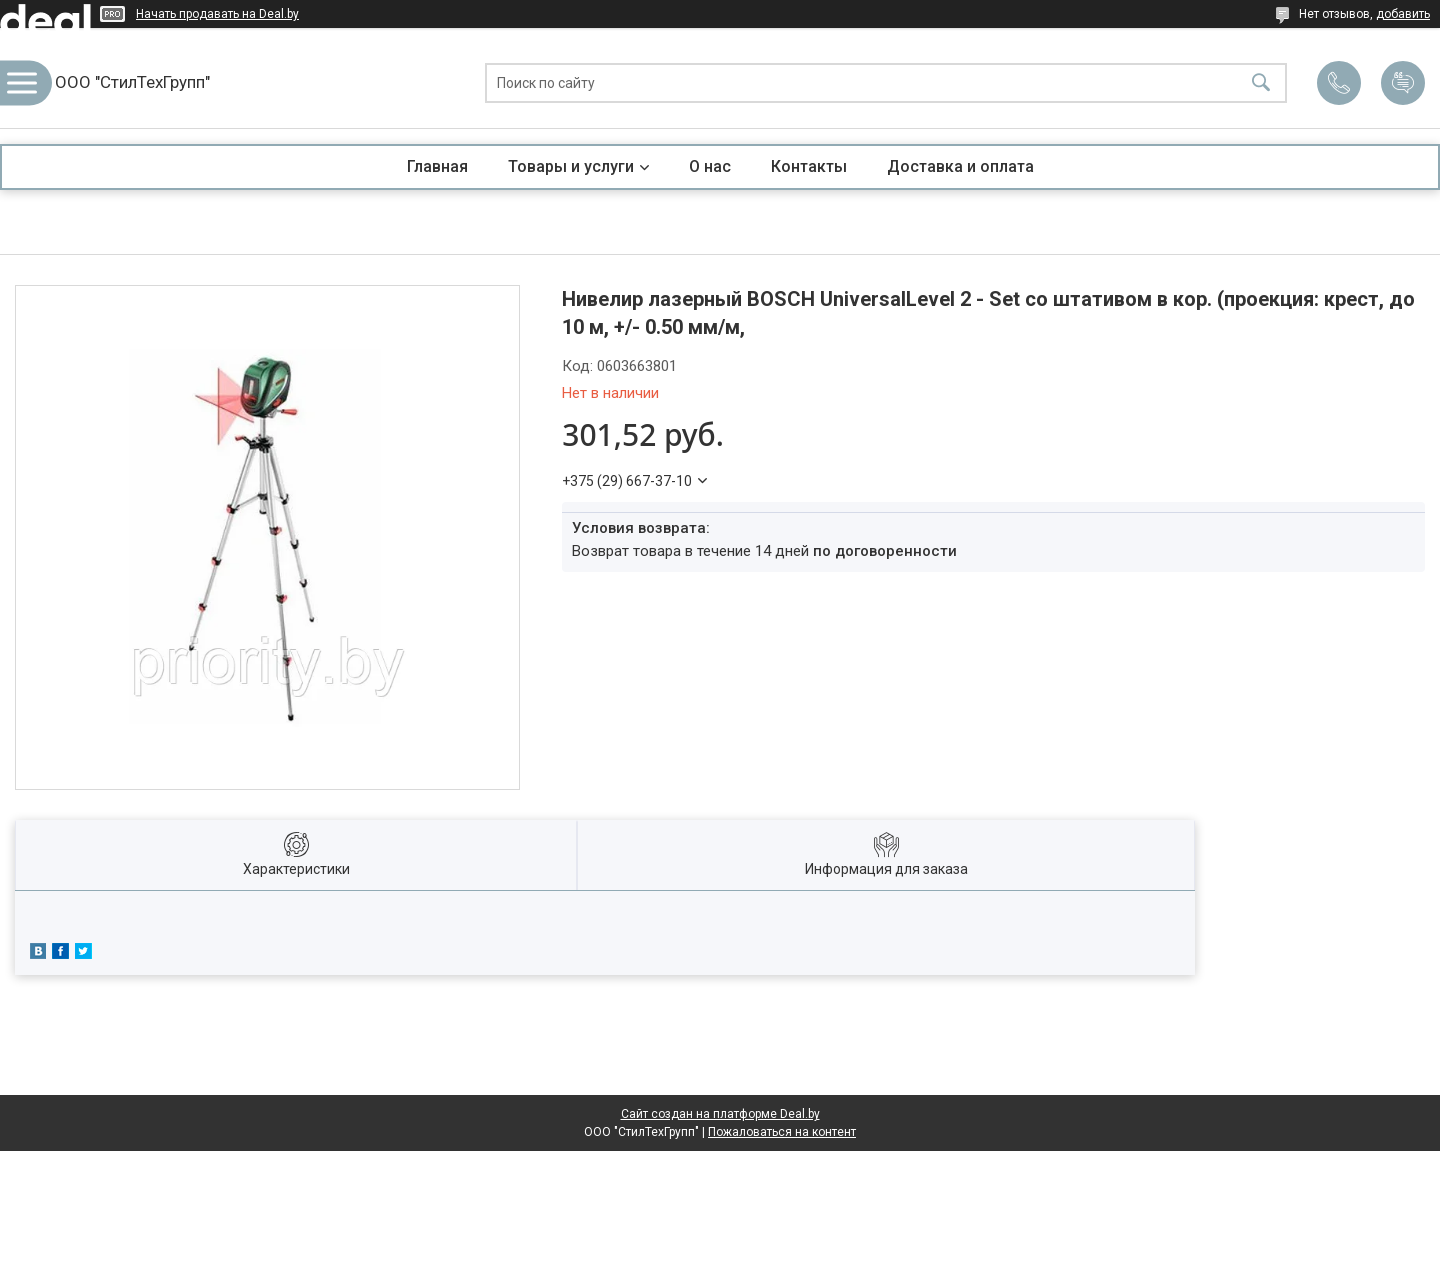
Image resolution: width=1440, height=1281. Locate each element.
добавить (1403, 14)
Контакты (809, 166)
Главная (437, 166)
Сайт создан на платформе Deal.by (720, 1114)
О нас (710, 166)
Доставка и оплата (960, 166)
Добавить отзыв (1403, 83)
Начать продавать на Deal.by (217, 14)
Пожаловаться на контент (782, 1132)
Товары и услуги (571, 166)
